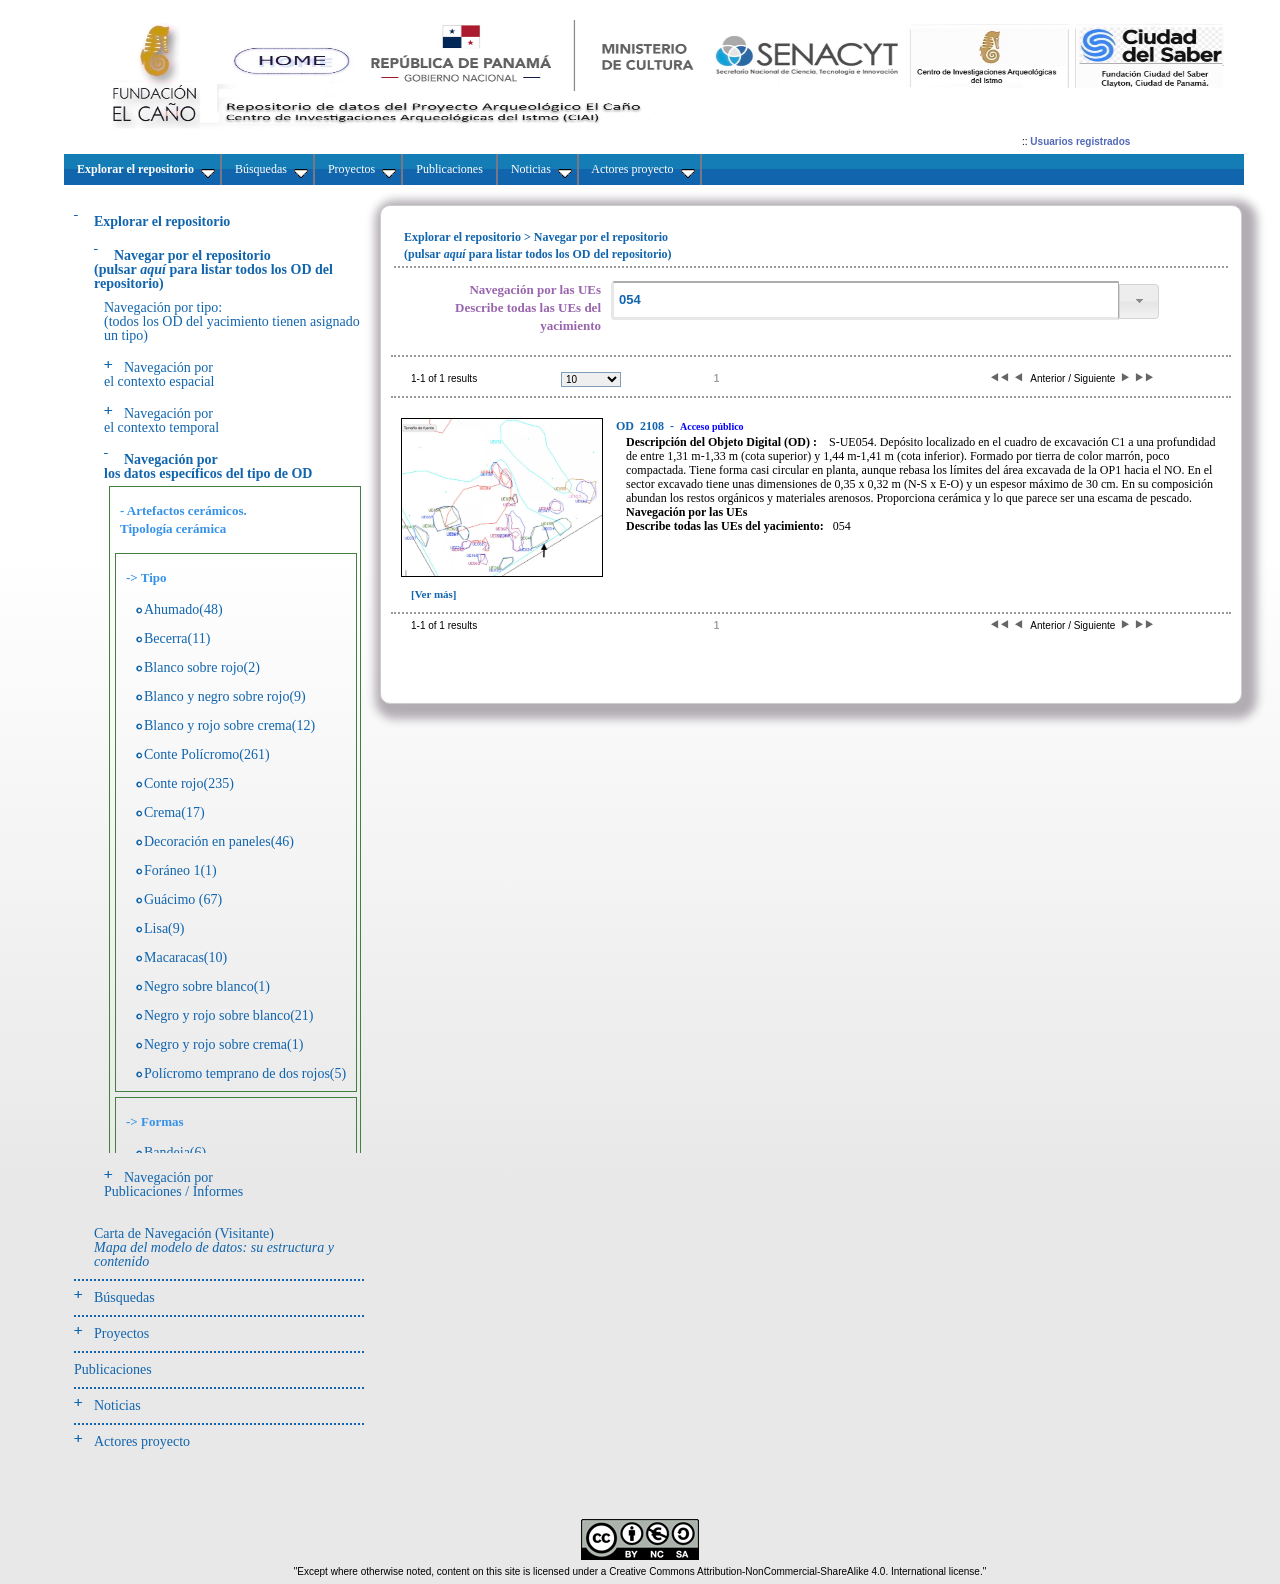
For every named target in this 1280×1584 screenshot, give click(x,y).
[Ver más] (434, 594)
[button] (1139, 301)
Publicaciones (113, 1369)
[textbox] (865, 300)
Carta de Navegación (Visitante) (214, 1247)
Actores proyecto (142, 1441)
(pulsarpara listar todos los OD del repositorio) (213, 269)
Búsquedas (124, 1297)
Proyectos (121, 1333)
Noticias (117, 1405)
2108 (641, 426)
